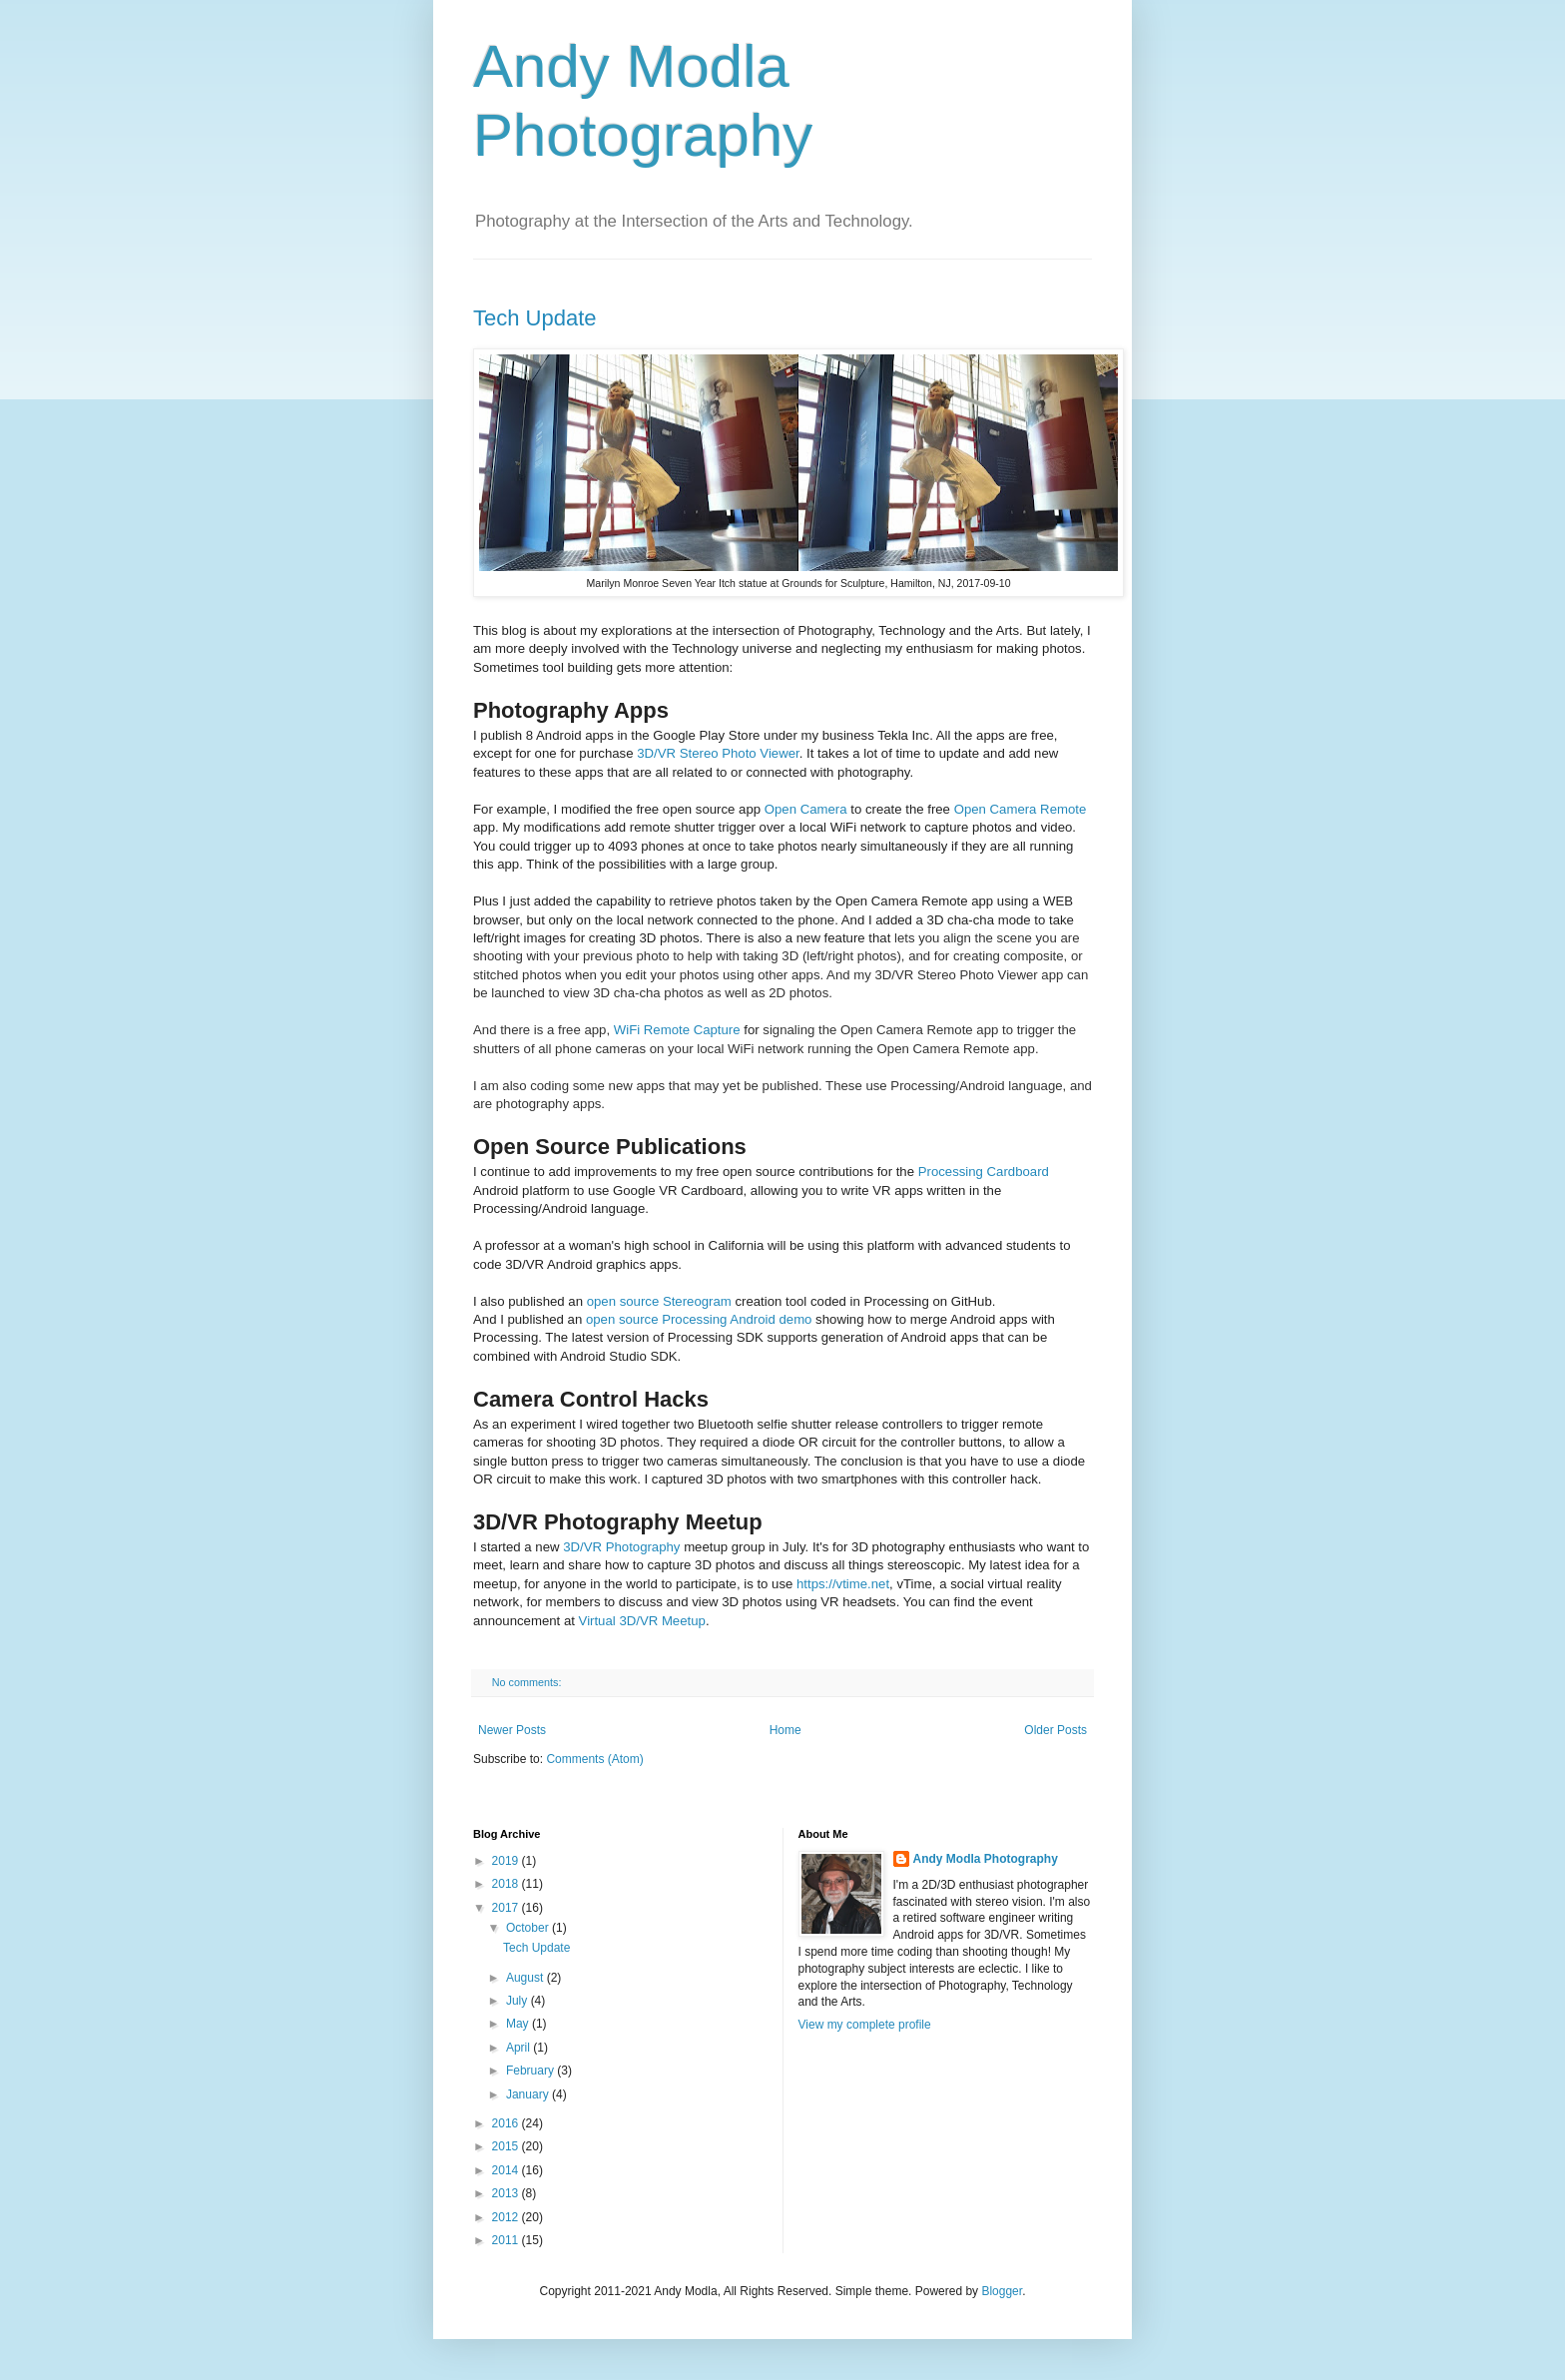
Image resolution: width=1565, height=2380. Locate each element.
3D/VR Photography (621, 1546)
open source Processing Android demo (699, 1319)
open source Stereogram (659, 1301)
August (526, 1978)
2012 (507, 2217)
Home (785, 1730)
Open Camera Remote (1020, 809)
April (519, 2048)
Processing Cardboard (983, 1171)
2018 (507, 1884)
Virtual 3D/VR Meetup (642, 1620)
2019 (507, 1861)
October (529, 1928)
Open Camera (806, 809)
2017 (507, 1908)
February (531, 2071)
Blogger (1001, 2291)
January (529, 2094)
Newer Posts (512, 1730)
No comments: (528, 1682)
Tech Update (535, 317)
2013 (507, 2193)
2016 (507, 2123)
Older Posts (1055, 1730)
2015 (507, 2146)
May (519, 2024)
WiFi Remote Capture (677, 1029)
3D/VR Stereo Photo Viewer (718, 753)
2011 (507, 2240)
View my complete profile (864, 2025)
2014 (507, 2170)
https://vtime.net (842, 1583)
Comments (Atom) (594, 1759)
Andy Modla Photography (985, 1859)
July (518, 2001)
